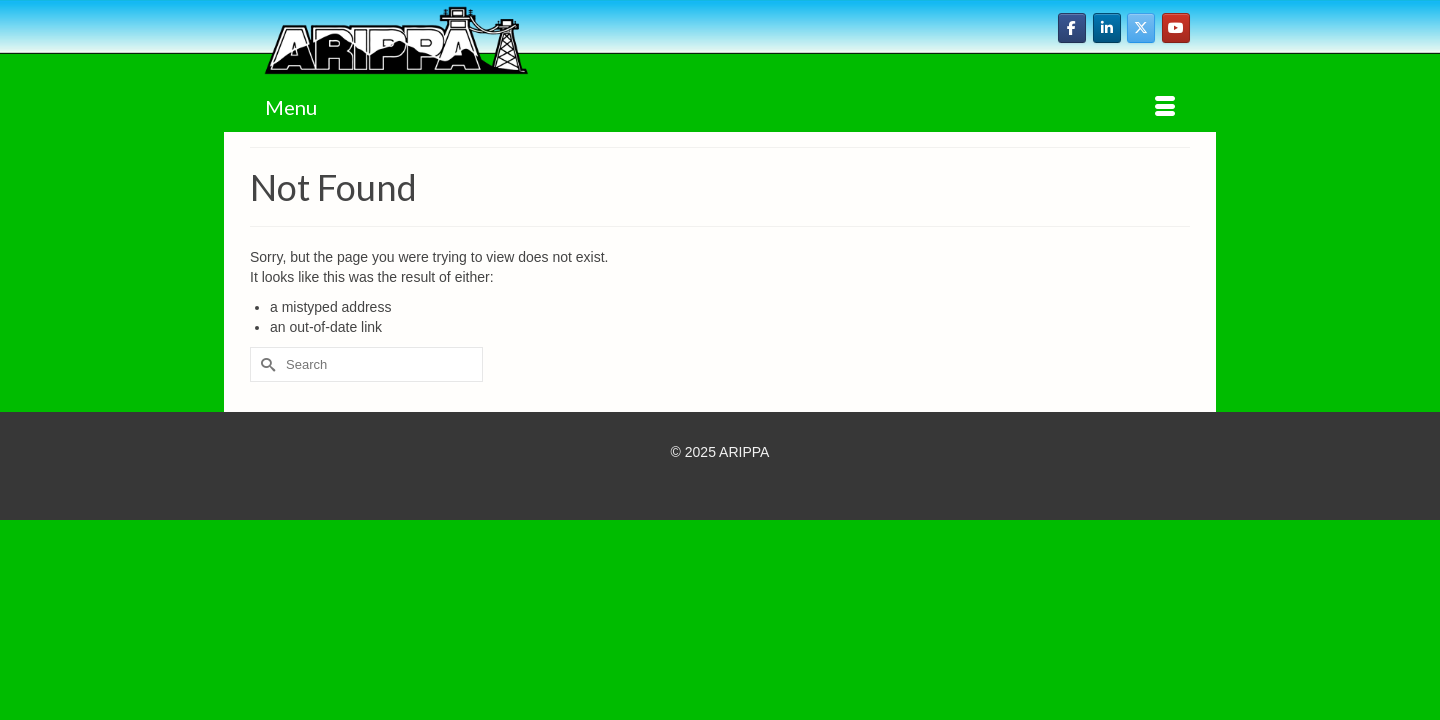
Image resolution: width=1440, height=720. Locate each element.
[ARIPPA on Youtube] (1176, 28)
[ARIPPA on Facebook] (1072, 28)
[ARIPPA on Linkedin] (1107, 28)
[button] (1142, 128)
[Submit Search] (265, 383)
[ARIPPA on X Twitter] (1141, 28)
